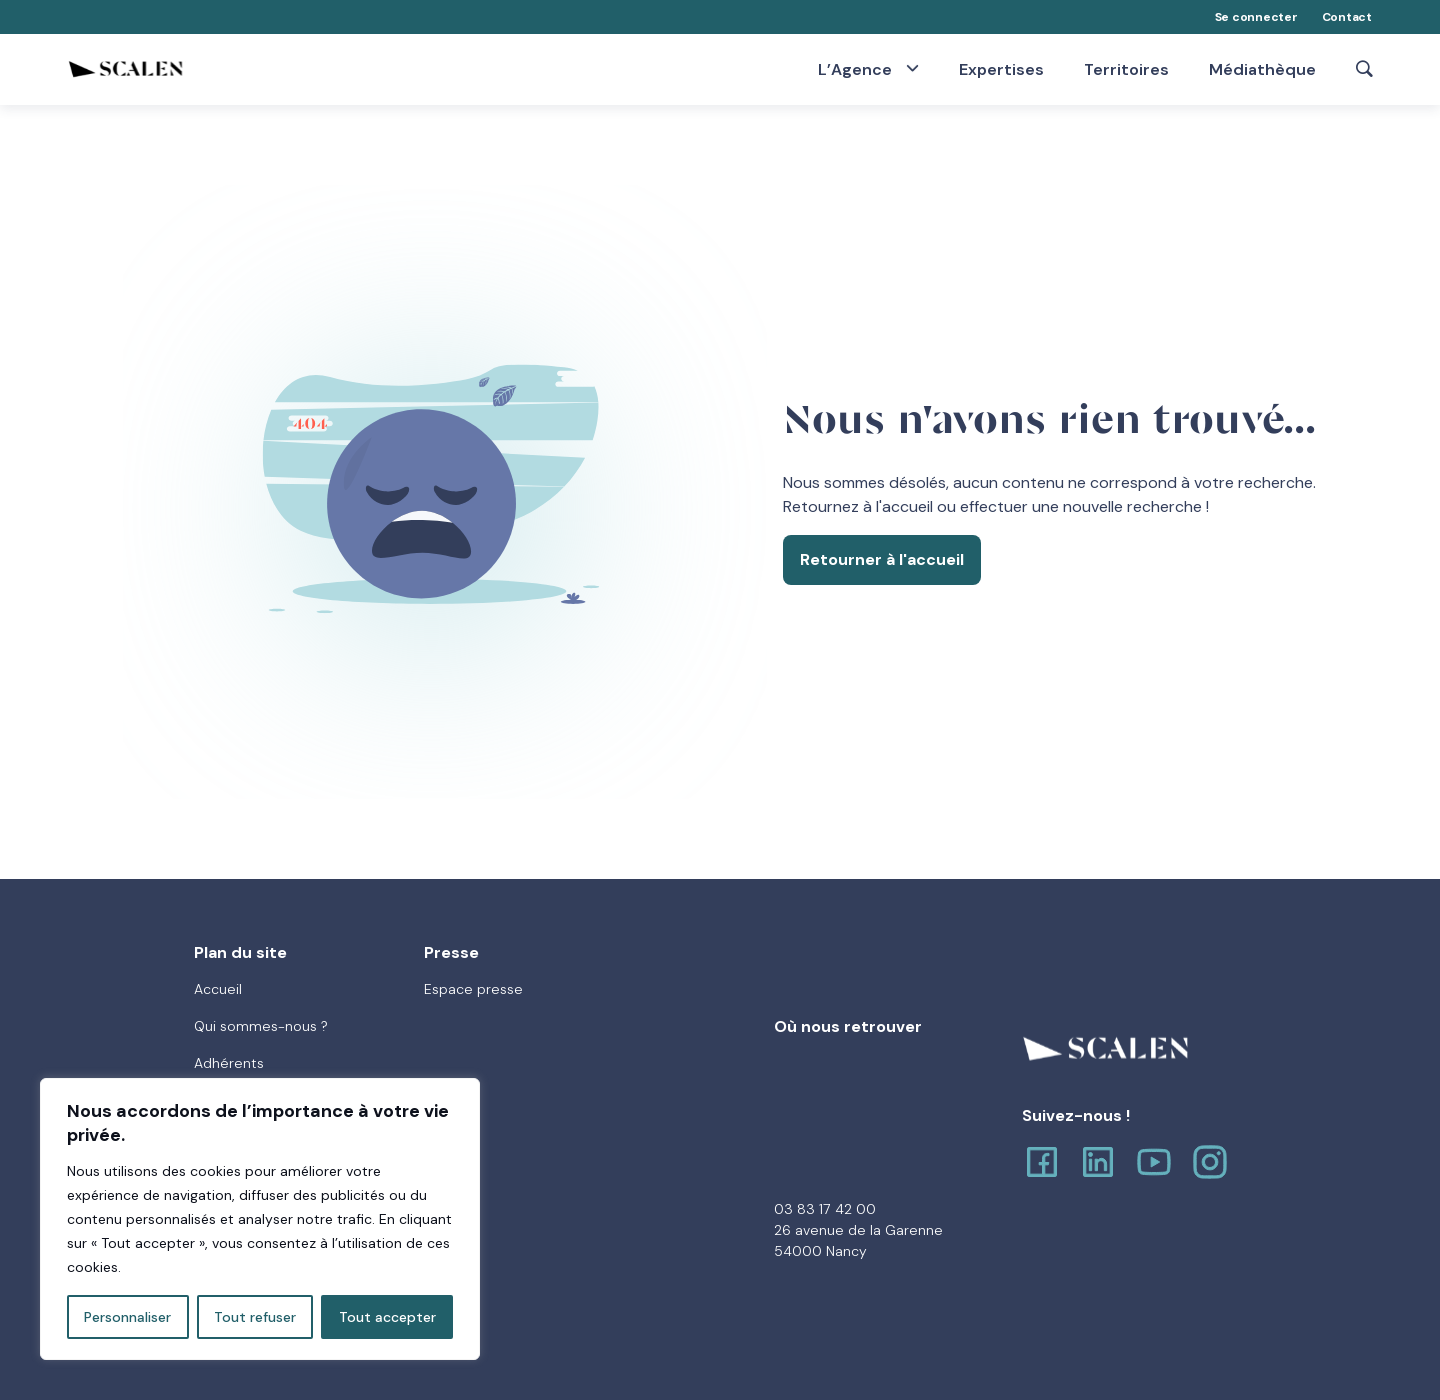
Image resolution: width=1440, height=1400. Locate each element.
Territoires (1126, 69)
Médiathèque (1262, 69)
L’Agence (857, 69)
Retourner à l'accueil (882, 559)
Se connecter (1256, 17)
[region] (260, 1219)
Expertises (1001, 69)
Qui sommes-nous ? (261, 1026)
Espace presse (473, 989)
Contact (1347, 17)
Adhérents (229, 1063)
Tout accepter (387, 1317)
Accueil (218, 989)
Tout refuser (255, 1317)
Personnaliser (127, 1317)
